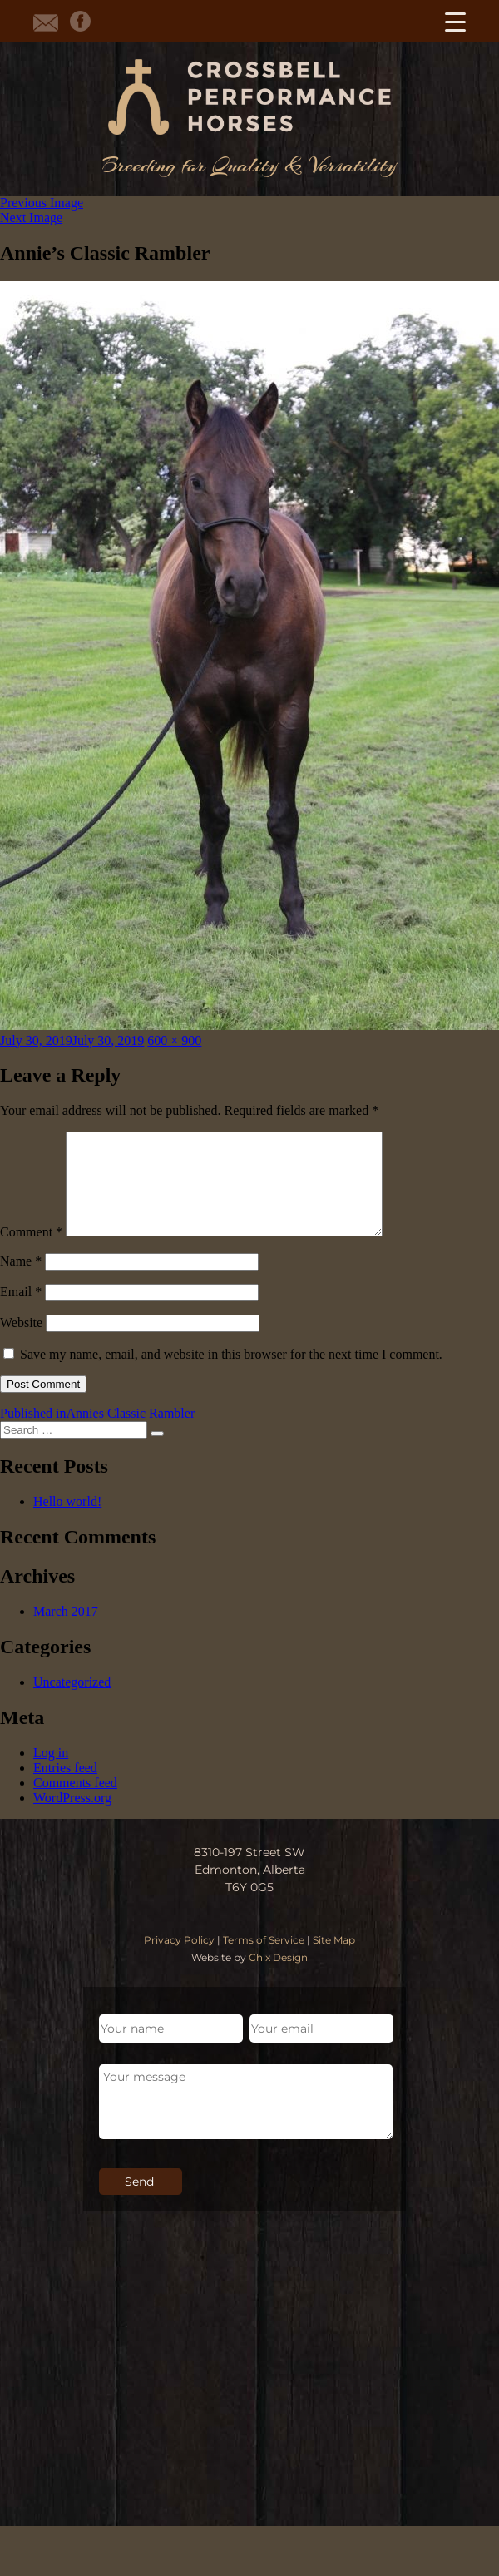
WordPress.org (72, 1818)
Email (21, 1312)
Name (21, 1281)
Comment (31, 1252)
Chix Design (278, 1977)
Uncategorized (72, 1702)
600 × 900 (174, 1040)
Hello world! (67, 1521)
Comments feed (75, 1803)
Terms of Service (263, 1960)
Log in (50, 1773)
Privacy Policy (179, 1960)
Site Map (334, 1960)
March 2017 (65, 1631)
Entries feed (65, 1788)
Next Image (31, 218)
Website (21, 1342)
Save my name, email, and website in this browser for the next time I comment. (231, 1374)
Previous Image (41, 203)
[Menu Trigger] (455, 21)
